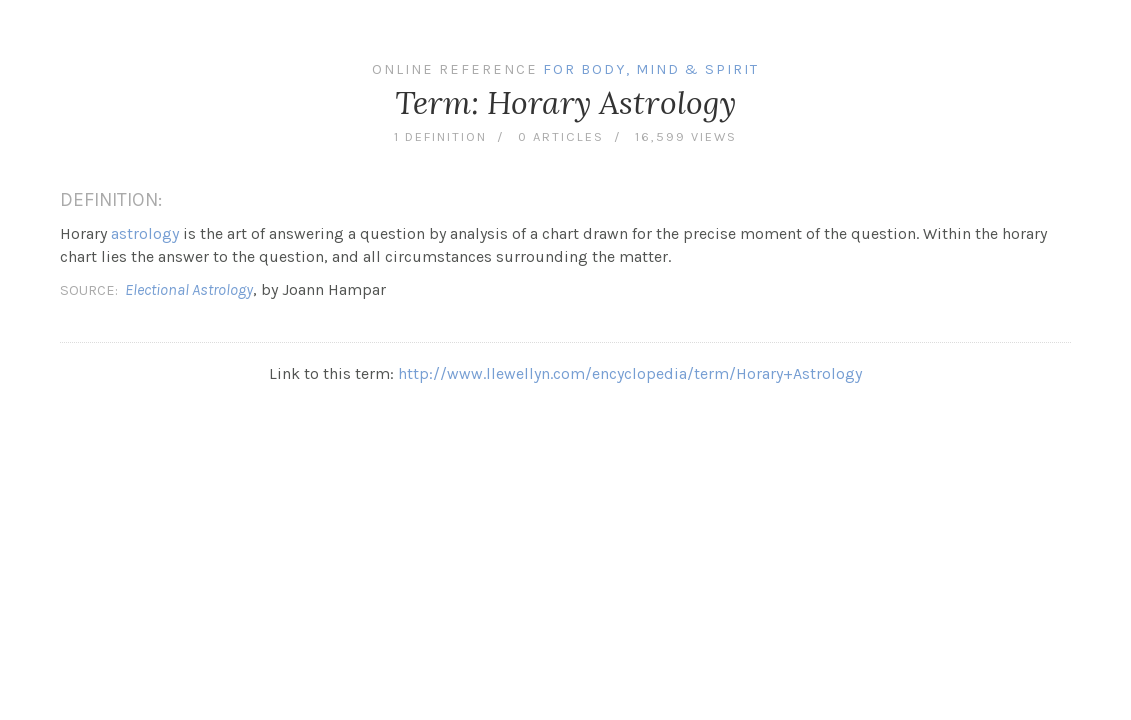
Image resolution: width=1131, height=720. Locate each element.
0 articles (561, 136)
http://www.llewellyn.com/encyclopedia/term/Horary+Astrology (630, 373)
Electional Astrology (189, 289)
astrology (145, 233)
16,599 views (686, 136)
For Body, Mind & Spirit (651, 69)
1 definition (440, 136)
